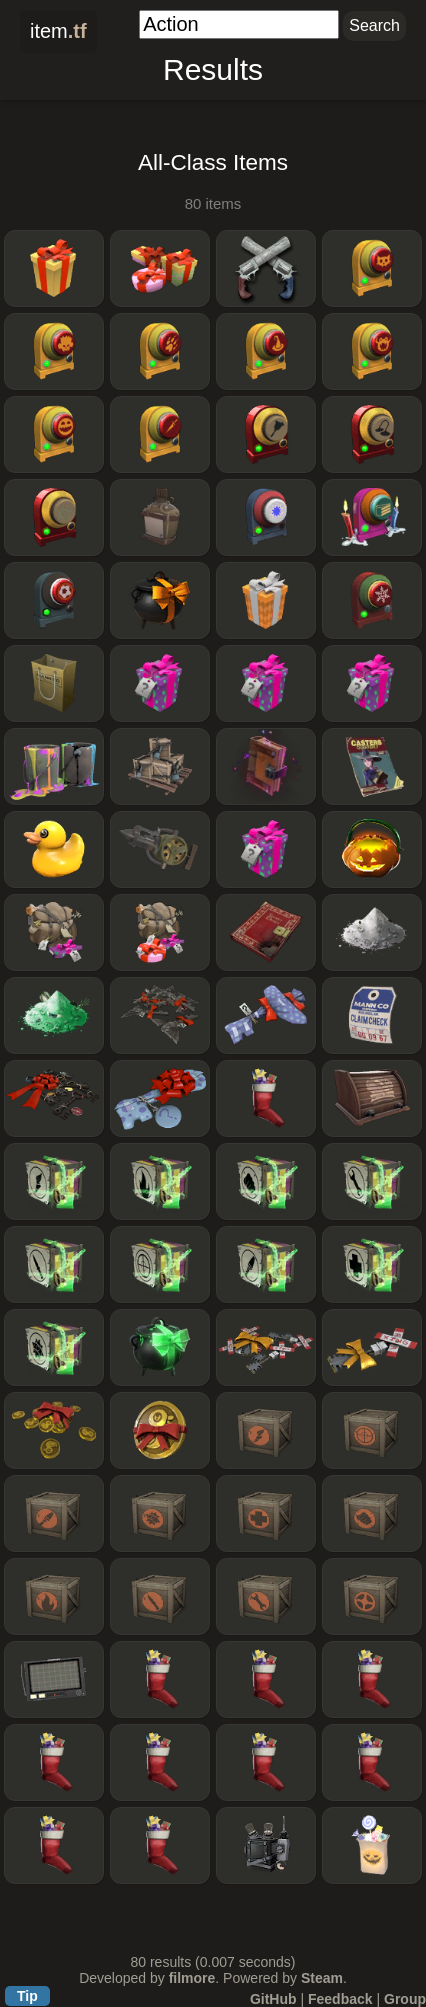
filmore (192, 1978)
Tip (27, 1996)
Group (405, 1999)
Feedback (340, 1999)
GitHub (273, 1999)
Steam (322, 1978)
